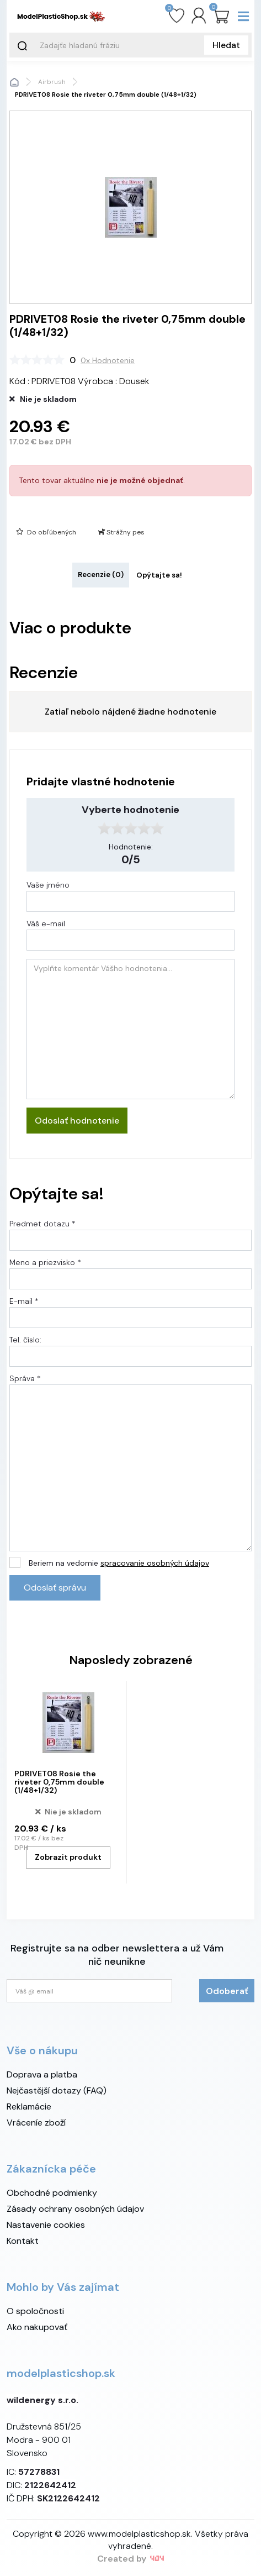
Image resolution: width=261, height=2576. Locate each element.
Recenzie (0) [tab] (101, 574)
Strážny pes (121, 532)
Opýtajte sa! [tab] (159, 575)
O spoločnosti (35, 2311)
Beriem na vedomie (119, 1563)
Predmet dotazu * (42, 1224)
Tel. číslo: (25, 1340)
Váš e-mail (45, 923)
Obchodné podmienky (52, 2193)
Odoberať (227, 1991)
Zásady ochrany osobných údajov (75, 2209)
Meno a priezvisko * (45, 1262)
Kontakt (23, 2241)
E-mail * (24, 1301)
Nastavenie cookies (46, 2225)
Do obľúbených (46, 532)
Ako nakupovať (37, 2327)
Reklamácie (29, 2106)
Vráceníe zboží (36, 2122)
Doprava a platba (42, 2074)
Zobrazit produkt (68, 1857)
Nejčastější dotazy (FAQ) (56, 2090)
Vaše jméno (48, 885)
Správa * (25, 1378)
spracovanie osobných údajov (154, 1563)
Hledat (226, 45)
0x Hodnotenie (108, 360)
